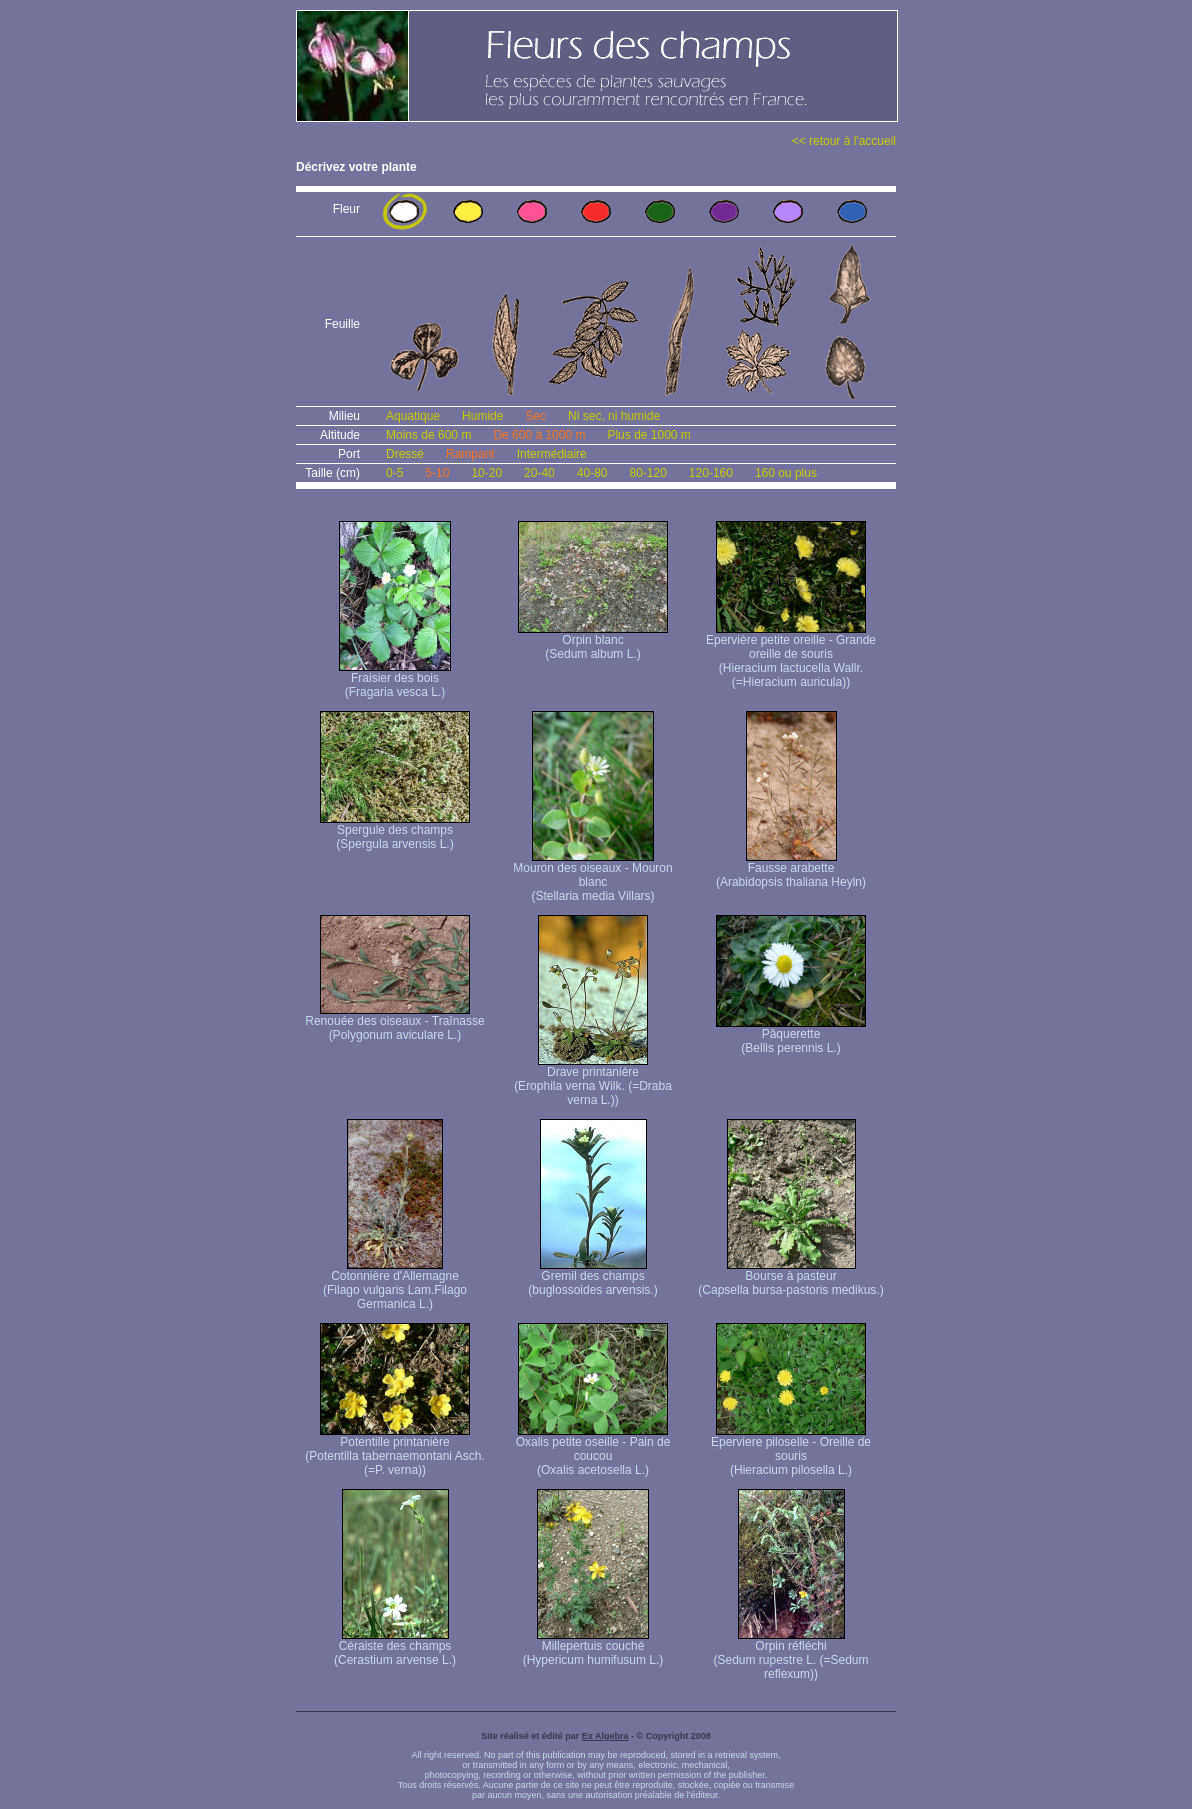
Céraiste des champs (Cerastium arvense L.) (395, 1647)
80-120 (647, 473)
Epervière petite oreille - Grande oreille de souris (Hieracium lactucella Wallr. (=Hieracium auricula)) (791, 655)
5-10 (437, 473)
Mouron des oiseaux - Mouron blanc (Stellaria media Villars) (592, 876)
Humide (482, 416)
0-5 (394, 473)
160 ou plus (786, 473)
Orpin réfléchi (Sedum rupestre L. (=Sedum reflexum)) (790, 1654)
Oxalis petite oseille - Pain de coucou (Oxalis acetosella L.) (593, 1450)
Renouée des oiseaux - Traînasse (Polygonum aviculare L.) (394, 1022)
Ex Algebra (605, 1736)
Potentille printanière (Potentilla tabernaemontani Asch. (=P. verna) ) (394, 1450)
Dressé (405, 454)
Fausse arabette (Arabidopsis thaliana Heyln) (791, 869)
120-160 (711, 473)
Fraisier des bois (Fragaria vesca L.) (395, 679)
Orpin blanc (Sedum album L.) (593, 641)
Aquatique (413, 416)
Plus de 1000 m (648, 435)
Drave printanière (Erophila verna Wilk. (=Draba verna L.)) (593, 1080)
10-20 (486, 473)
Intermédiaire (552, 454)
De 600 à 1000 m (539, 435)
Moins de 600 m (428, 435)
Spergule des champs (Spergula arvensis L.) (395, 831)
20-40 (539, 473)
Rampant (470, 454)
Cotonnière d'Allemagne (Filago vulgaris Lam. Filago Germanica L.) (395, 1284)
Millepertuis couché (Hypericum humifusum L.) (593, 1647)
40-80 (592, 473)
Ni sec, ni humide (614, 416)
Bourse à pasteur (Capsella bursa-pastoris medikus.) (790, 1277)
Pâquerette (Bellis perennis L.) (791, 1035)
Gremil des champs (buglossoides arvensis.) (592, 1277)
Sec (535, 416)
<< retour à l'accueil (844, 141)
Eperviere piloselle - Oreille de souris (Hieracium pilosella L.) (791, 1450)
